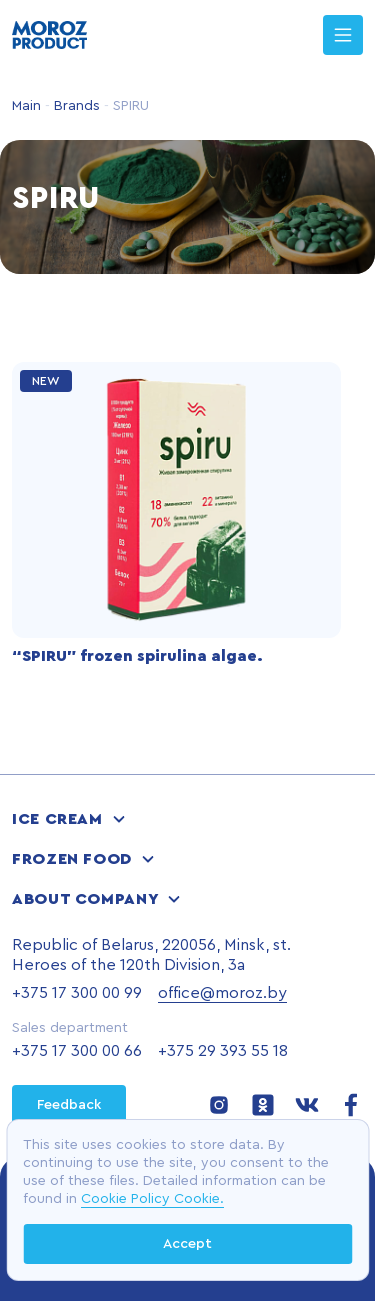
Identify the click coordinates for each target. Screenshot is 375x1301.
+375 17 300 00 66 (77, 1051)
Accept (187, 1244)
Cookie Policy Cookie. (152, 1199)
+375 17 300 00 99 (77, 993)
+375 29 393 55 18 (223, 1051)
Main (26, 106)
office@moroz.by (222, 993)
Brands (75, 106)
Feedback (69, 1105)
